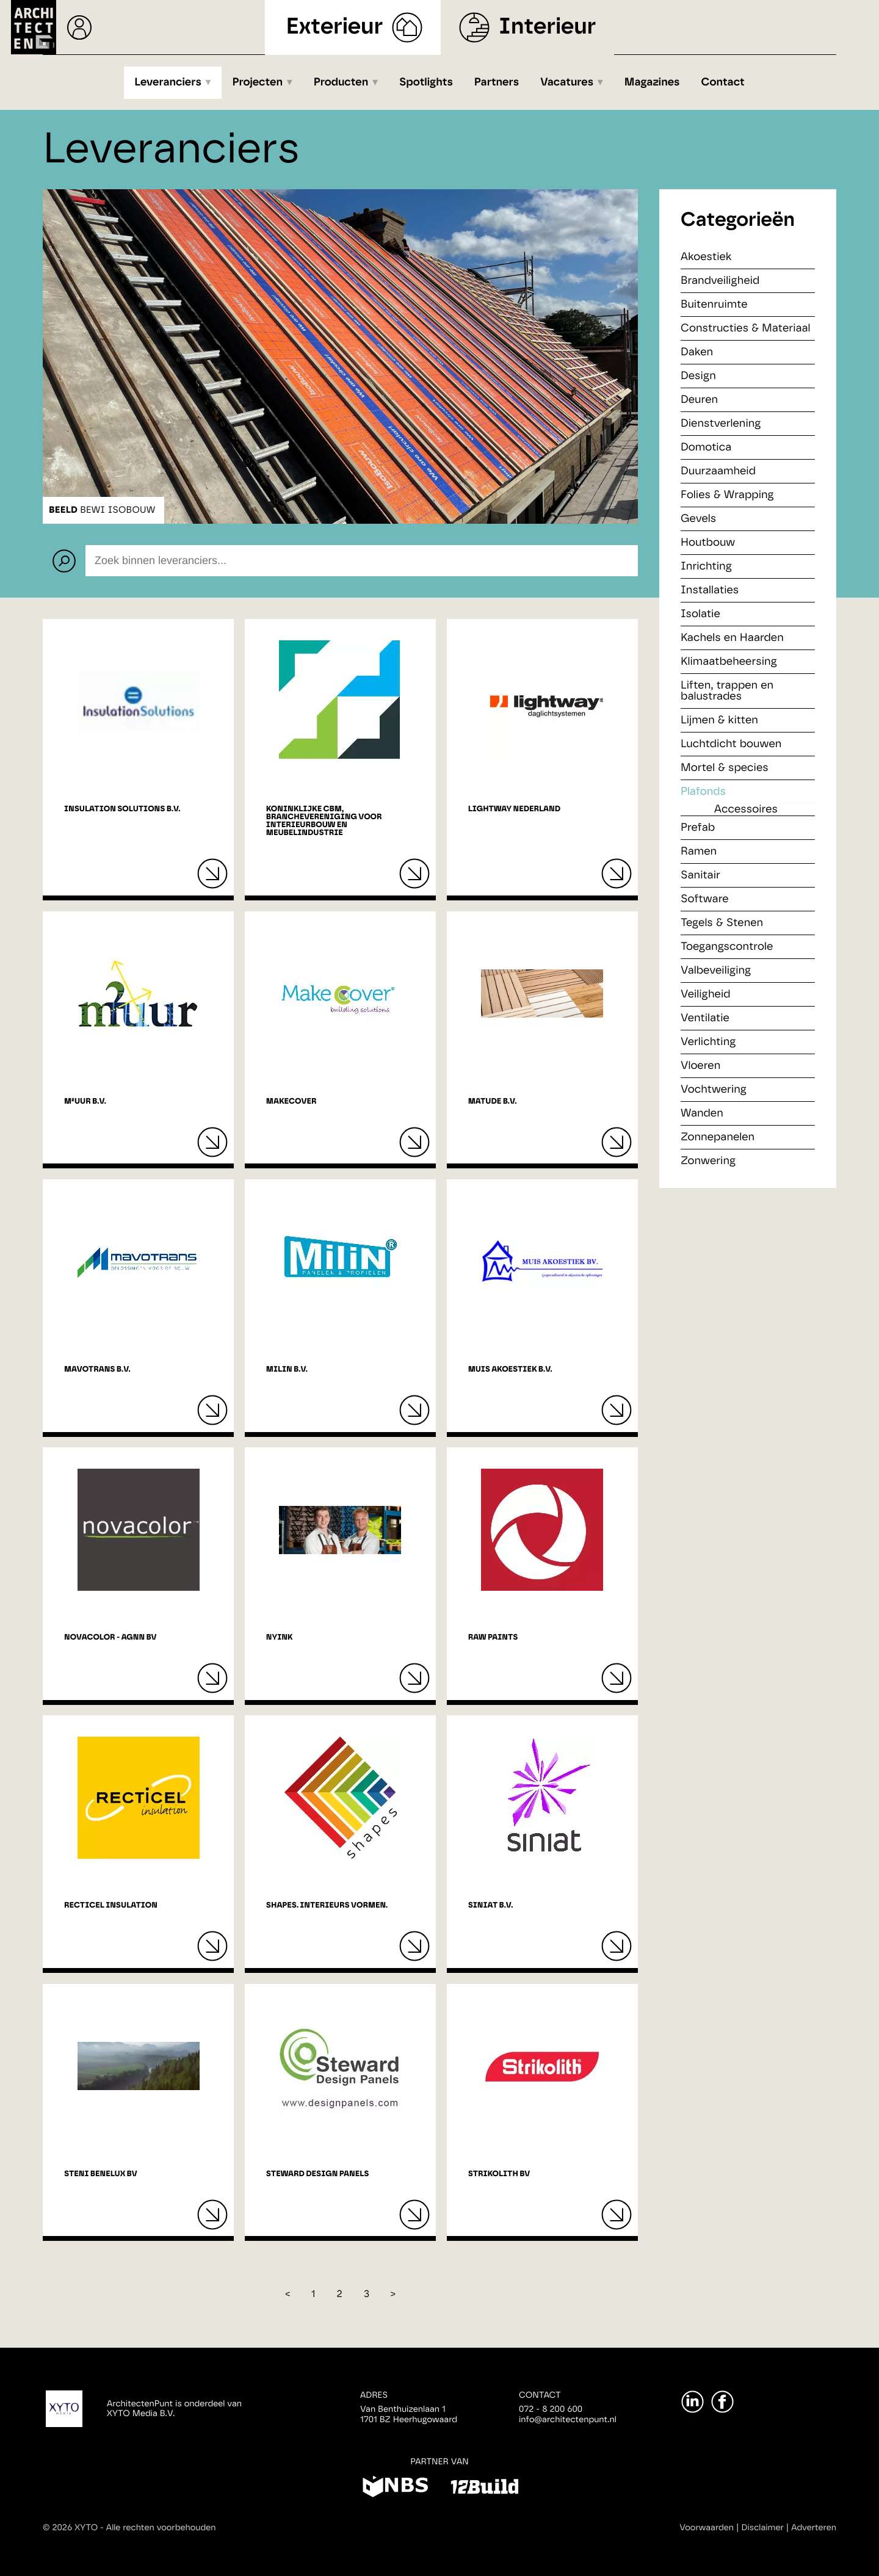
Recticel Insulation (110, 1905)
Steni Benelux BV (100, 2174)
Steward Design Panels (317, 2174)
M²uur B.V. (85, 1101)
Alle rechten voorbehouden (161, 2528)
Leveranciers (167, 82)
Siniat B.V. (490, 1905)
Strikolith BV (499, 2174)
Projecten (258, 82)
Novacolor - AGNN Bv (110, 1637)
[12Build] (484, 2489)
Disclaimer (763, 2528)
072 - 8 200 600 (550, 2409)
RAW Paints (493, 1637)
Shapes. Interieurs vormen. (327, 1905)
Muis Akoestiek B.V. (510, 1369)
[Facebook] (722, 2401)
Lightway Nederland (514, 809)
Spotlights (426, 82)
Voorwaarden (706, 2528)
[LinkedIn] (692, 2401)
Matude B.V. (492, 1101)
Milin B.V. (287, 1369)
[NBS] (395, 2489)
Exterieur (334, 27)
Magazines (652, 82)
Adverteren (813, 2528)
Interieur (547, 27)
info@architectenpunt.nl (568, 2419)
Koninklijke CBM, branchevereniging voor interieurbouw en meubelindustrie (324, 821)
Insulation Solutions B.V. (122, 809)
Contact (723, 82)
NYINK (279, 1637)
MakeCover (291, 1101)
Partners (496, 82)
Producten (341, 82)
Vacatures (566, 82)
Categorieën (738, 220)
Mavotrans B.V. (97, 1369)
